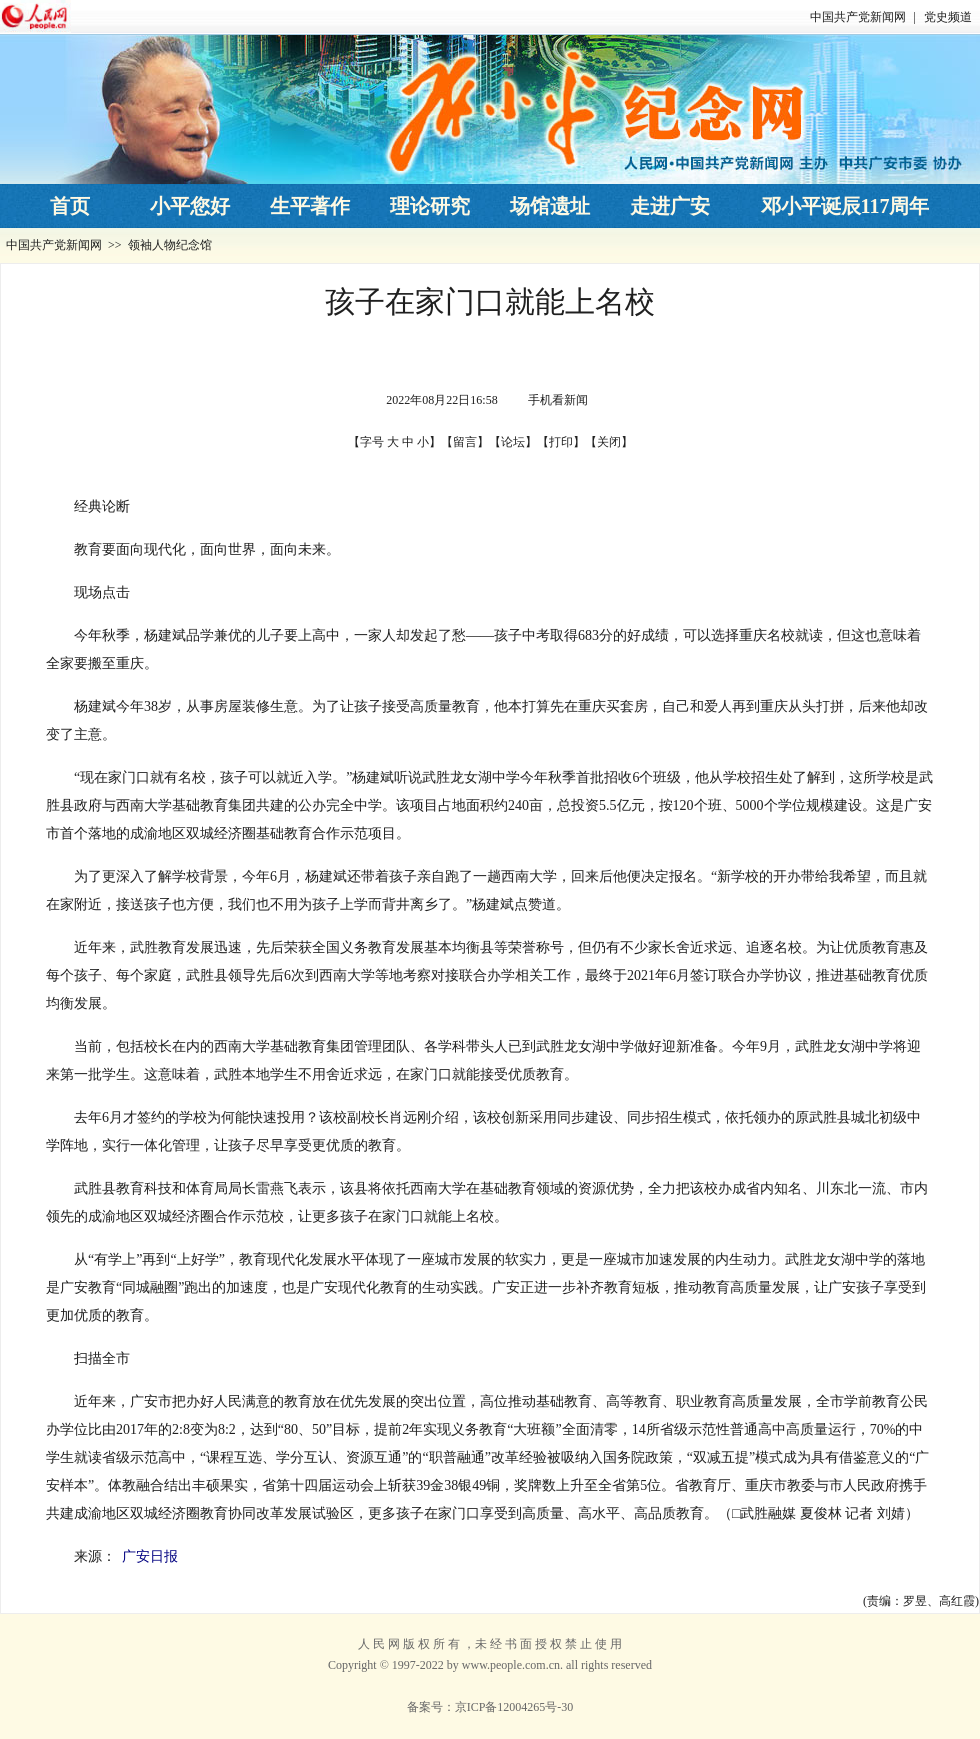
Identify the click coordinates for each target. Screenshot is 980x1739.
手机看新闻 (558, 400)
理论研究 (430, 206)
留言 (465, 442)
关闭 (609, 442)
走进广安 (670, 206)
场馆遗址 (550, 206)
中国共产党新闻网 (858, 17)
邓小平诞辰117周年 (845, 206)
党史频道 (948, 17)
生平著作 (310, 206)
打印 (561, 442)
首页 (70, 206)
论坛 (513, 442)
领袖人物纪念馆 (170, 245)
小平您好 (190, 206)
